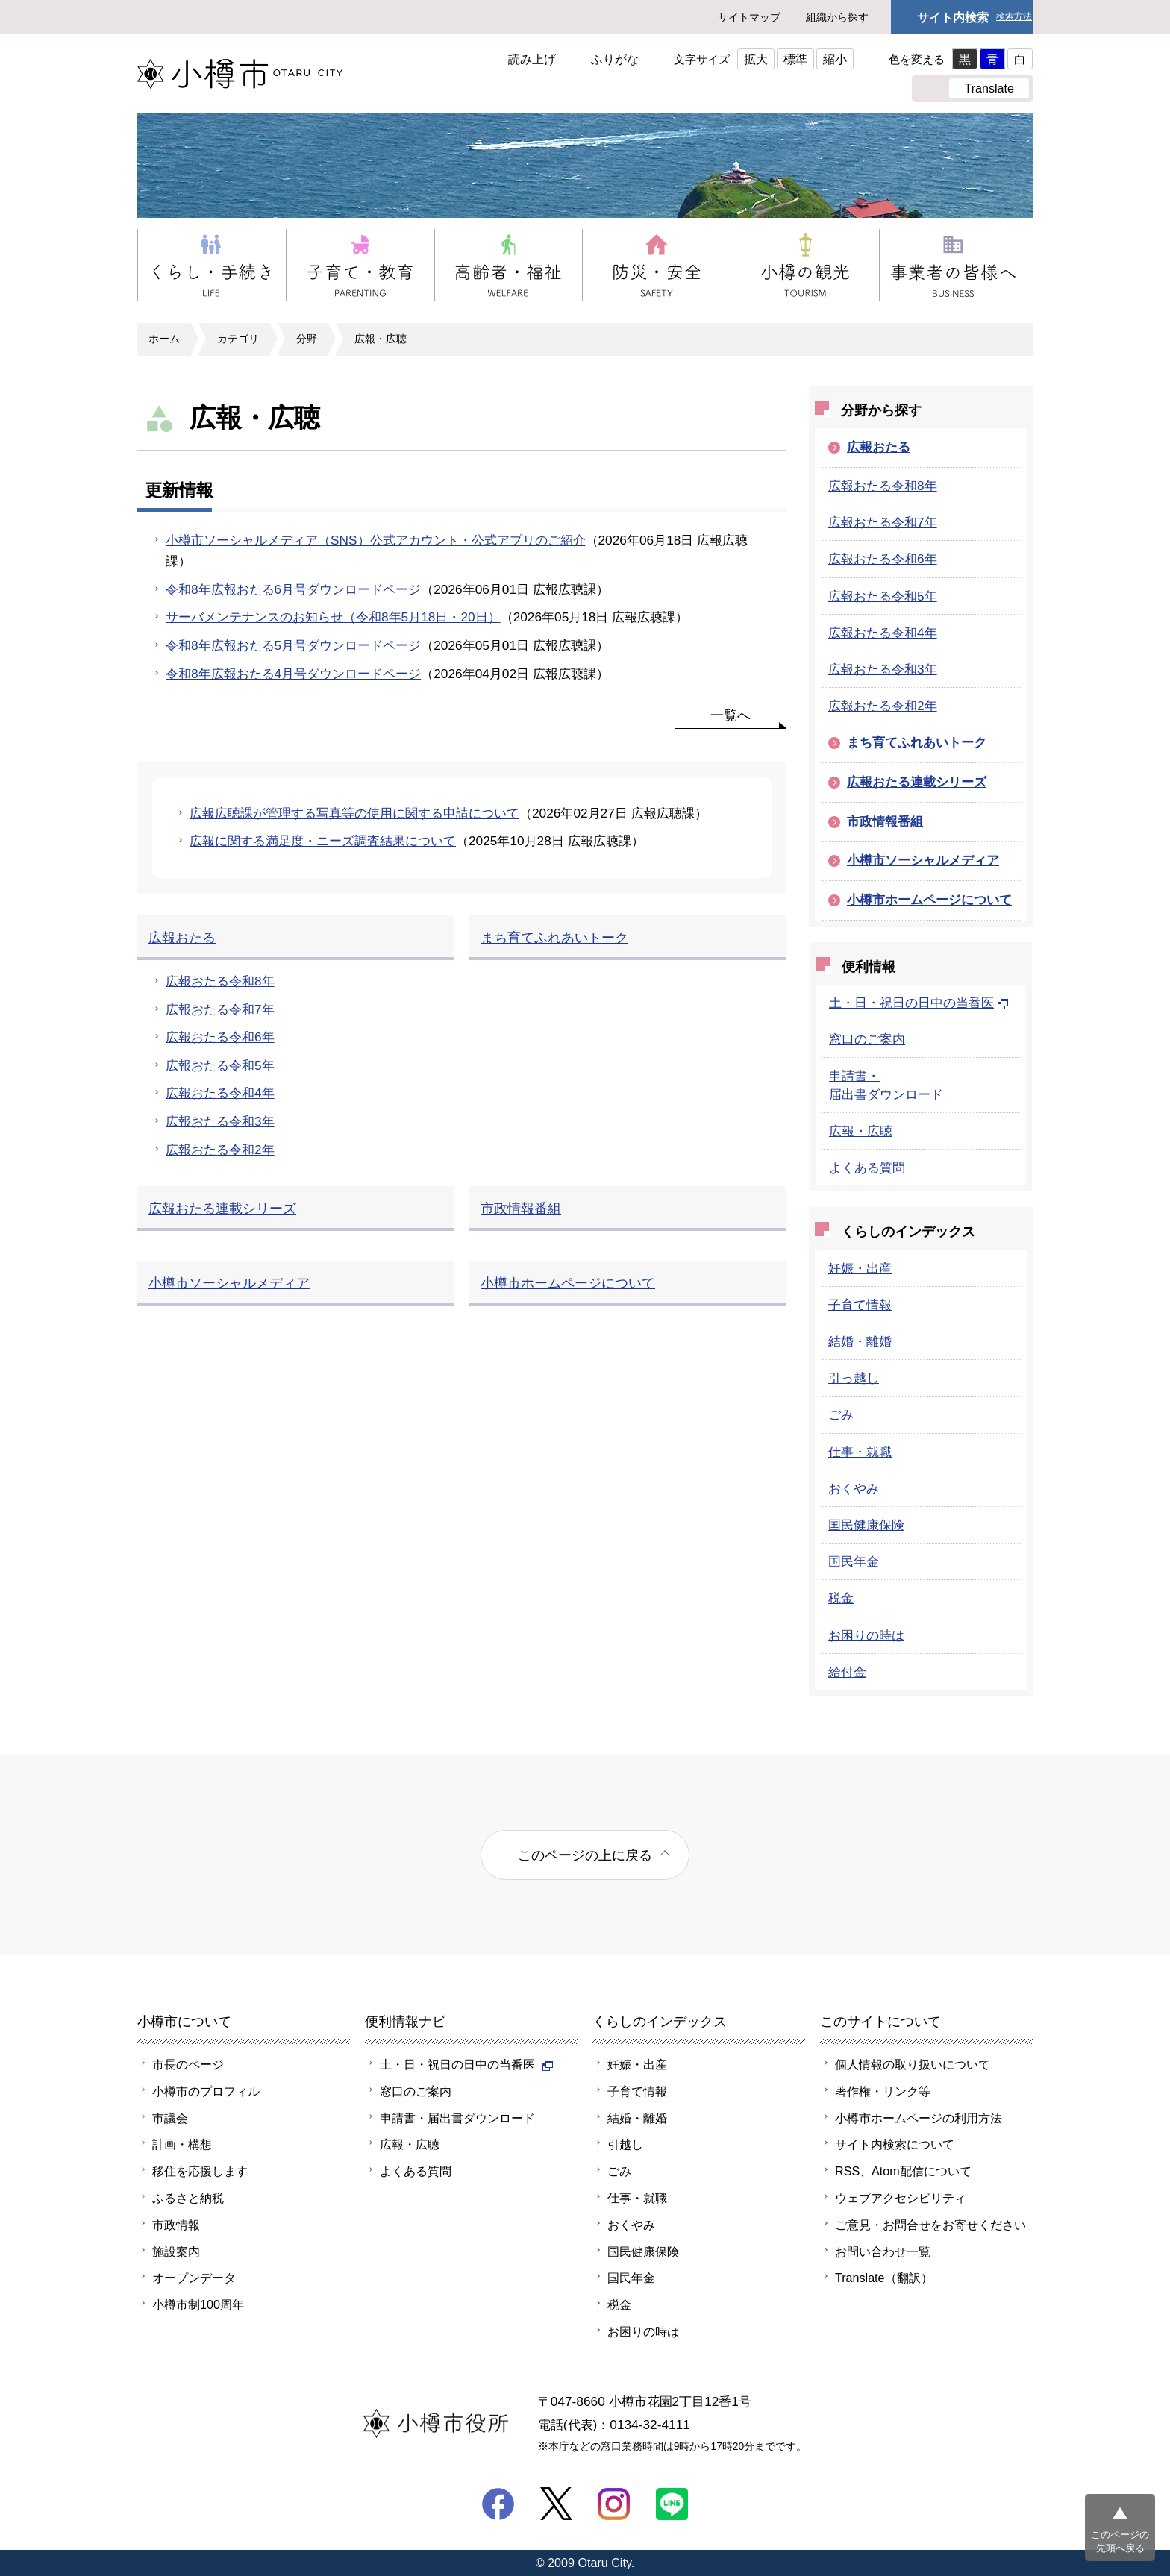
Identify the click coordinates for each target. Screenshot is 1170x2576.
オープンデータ (194, 2277)
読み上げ (532, 59)
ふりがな (615, 59)
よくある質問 (867, 1167)
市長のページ (188, 2064)
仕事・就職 (860, 1451)
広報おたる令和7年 (882, 522)
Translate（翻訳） (884, 2277)
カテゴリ (238, 339)
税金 (841, 1598)
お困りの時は (866, 1635)
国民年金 (853, 1561)
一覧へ (730, 715)
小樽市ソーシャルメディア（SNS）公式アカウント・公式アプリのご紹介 (376, 540)
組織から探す (837, 17)
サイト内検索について (894, 2144)
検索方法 (1014, 17)
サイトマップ (749, 17)
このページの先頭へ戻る (1120, 2541)
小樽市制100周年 (198, 2304)
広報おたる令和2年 (882, 705)
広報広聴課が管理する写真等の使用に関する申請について (354, 813)
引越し (625, 2144)
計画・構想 (182, 2144)
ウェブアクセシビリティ (900, 2197)
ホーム (164, 339)
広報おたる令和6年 (882, 558)
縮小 (835, 59)
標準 (795, 59)
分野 (306, 339)
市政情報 (176, 2224)
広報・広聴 (380, 339)
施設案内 (176, 2251)
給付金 (847, 1671)
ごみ (841, 1414)
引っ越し (853, 1377)
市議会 (170, 2118)
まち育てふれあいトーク (916, 742)
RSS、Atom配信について (903, 2171)
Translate (989, 88)
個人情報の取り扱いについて (912, 2064)
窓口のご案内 (867, 1039)
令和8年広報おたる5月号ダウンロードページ (293, 645)
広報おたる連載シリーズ (916, 781)
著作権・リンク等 (882, 2091)
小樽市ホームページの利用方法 (918, 2118)
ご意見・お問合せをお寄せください (930, 2224)
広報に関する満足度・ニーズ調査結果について (323, 840)
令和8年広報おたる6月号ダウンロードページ (293, 589)
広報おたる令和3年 (882, 669)
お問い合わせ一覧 (882, 2251)
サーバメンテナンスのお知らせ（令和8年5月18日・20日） (333, 616)
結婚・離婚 (860, 1341)
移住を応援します (200, 2171)
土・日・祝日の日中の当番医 (919, 1002)
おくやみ (853, 1488)
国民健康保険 (866, 1524)
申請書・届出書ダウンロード (457, 2118)
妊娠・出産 (860, 1268)
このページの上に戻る (585, 1855)
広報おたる (878, 446)
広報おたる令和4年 (882, 632)
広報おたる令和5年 (882, 596)
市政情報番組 (885, 821)
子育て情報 (860, 1304)
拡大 (756, 59)
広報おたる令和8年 (882, 485)
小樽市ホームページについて (929, 899)
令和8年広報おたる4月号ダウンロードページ (293, 673)
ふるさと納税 (188, 2197)
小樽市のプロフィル (206, 2091)
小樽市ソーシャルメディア (923, 860)
